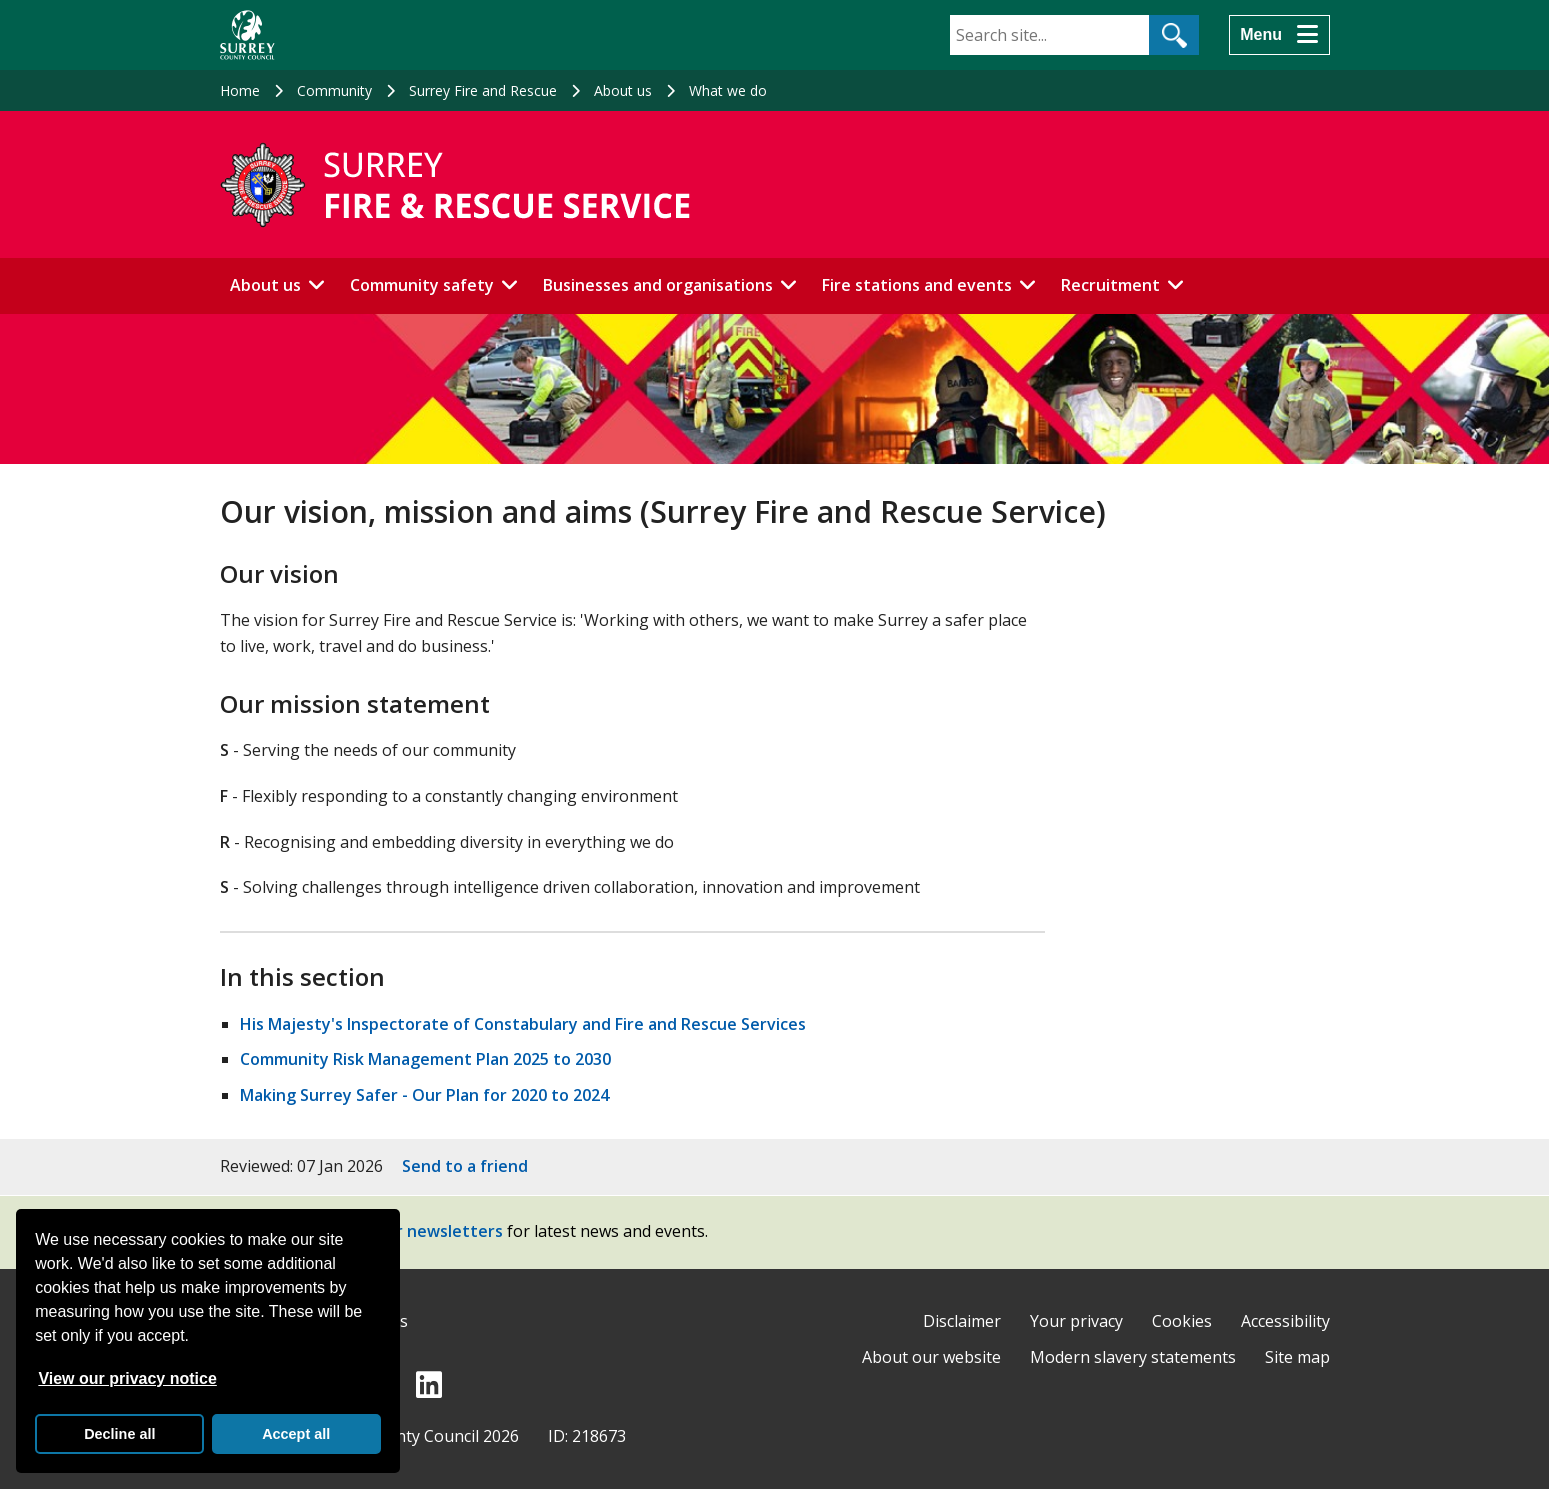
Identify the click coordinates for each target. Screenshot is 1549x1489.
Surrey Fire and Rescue (483, 90)
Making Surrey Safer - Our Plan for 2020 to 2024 (424, 1095)
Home (240, 90)
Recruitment (1110, 285)
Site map (1297, 1357)
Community (334, 90)
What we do (728, 90)
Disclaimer (962, 1321)
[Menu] (1279, 35)
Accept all (296, 1434)
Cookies (1182, 1321)
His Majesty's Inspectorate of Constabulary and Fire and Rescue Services (523, 1024)
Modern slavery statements (1133, 1357)
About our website (931, 1357)
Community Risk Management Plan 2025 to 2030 (425, 1059)
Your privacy (1076, 1321)
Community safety (422, 285)
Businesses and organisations (658, 285)
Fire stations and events (917, 285)
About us (623, 90)
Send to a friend (465, 1166)
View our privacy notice (127, 1378)
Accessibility (1285, 1321)
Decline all (119, 1434)
